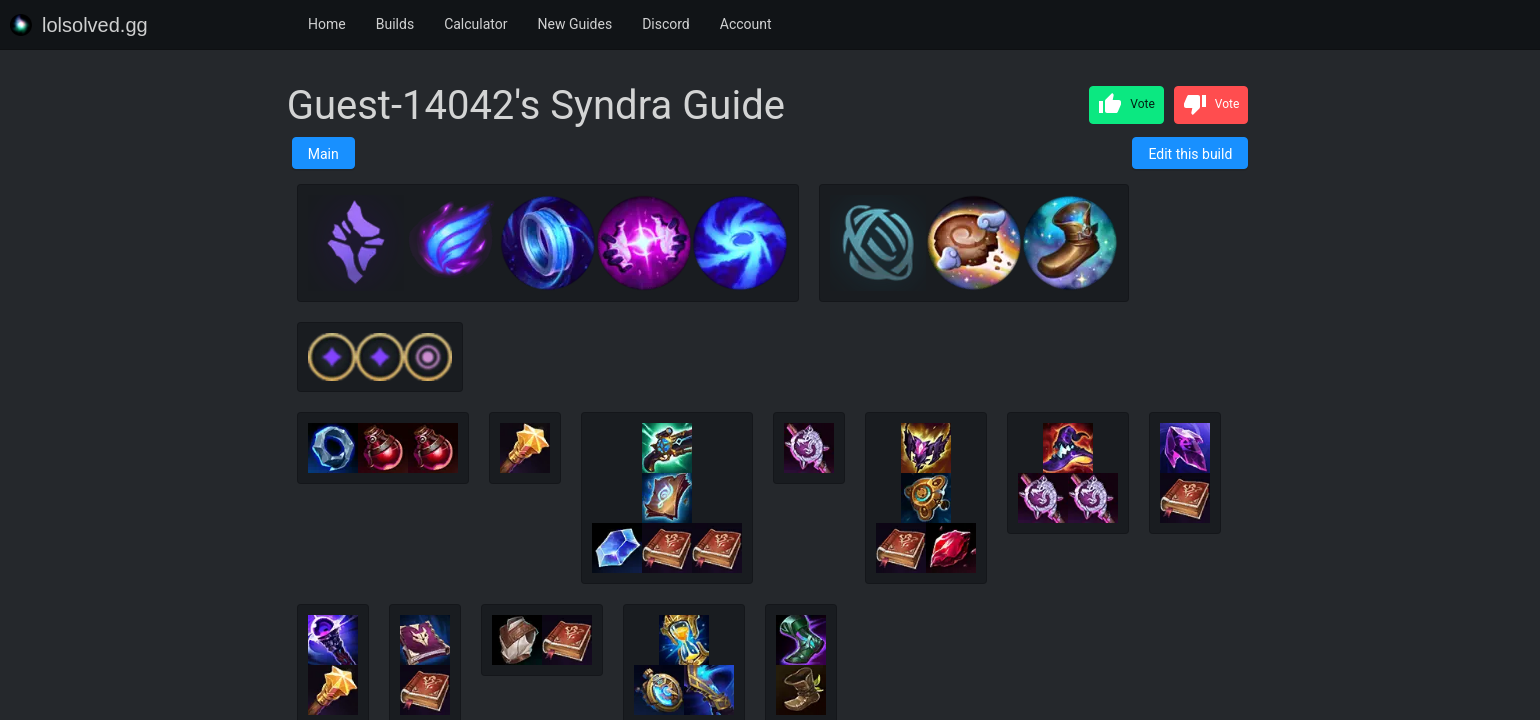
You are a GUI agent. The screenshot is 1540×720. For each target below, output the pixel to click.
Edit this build (1190, 154)
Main (323, 154)
